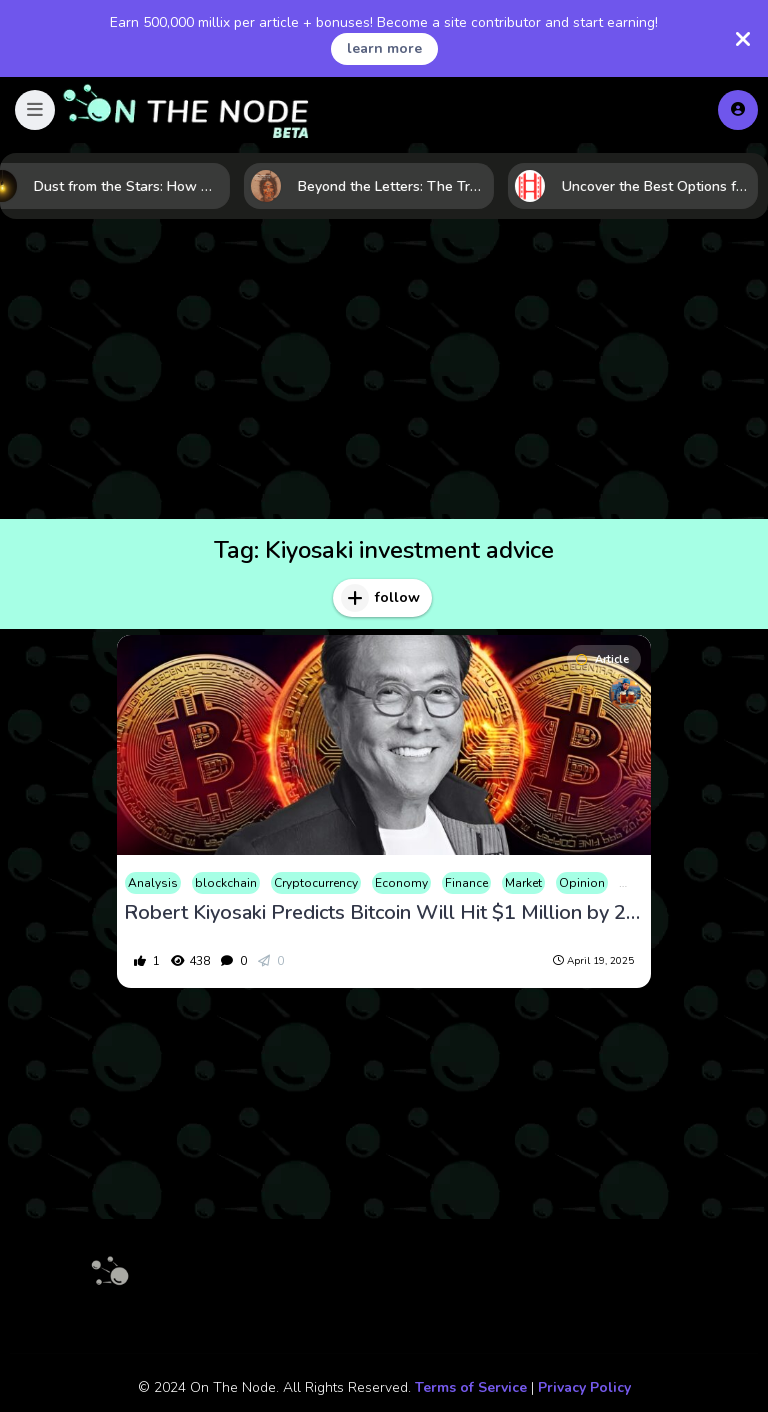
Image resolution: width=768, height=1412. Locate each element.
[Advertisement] (384, 369)
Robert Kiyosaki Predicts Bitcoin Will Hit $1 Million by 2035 (384, 913)
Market (523, 883)
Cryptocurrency (316, 883)
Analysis (153, 883)
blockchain (226, 883)
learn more (384, 48)
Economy (401, 883)
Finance (466, 883)
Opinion (582, 883)
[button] (35, 110)
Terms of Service (471, 1387)
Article (602, 659)
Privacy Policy (584, 1387)
